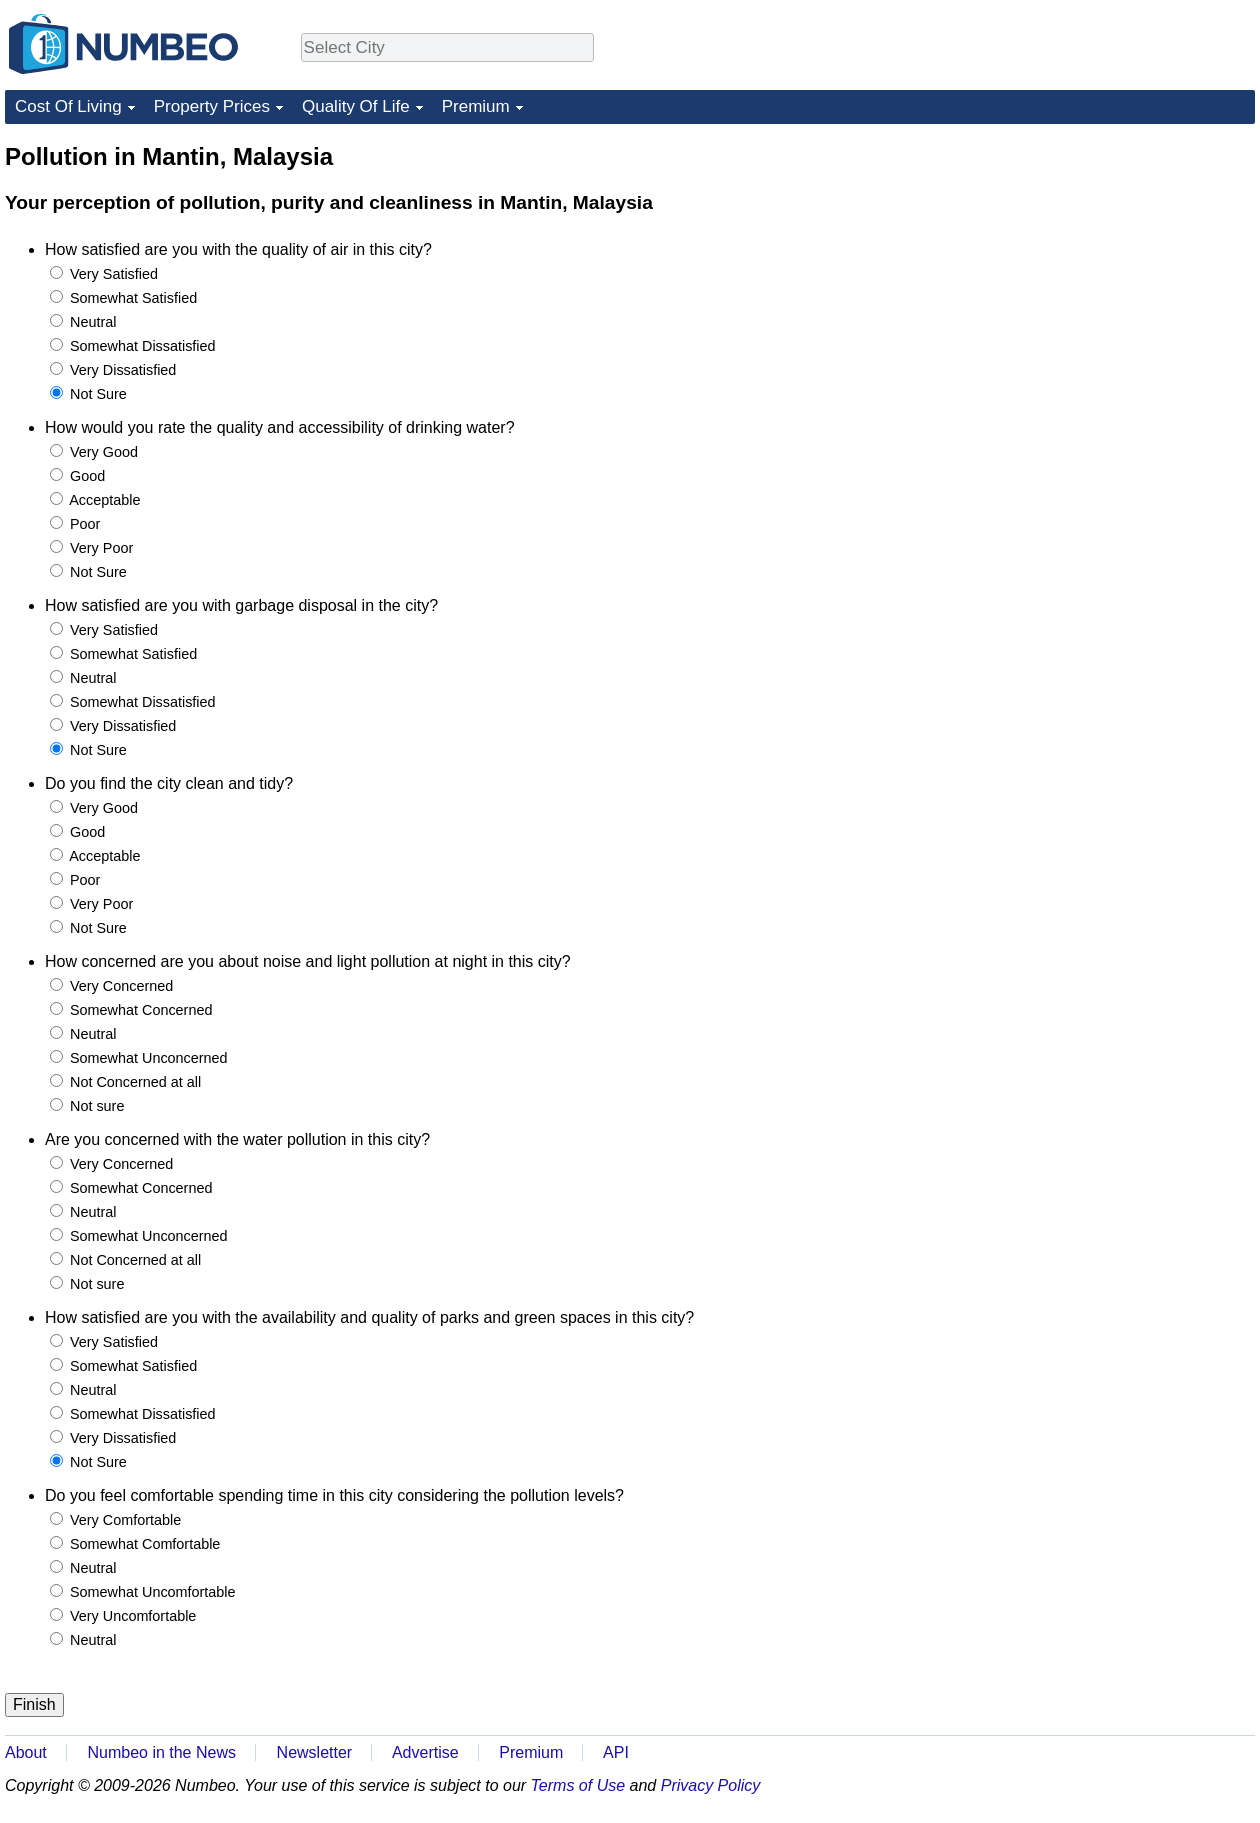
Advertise (425, 1752)
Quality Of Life (356, 106)
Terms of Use (578, 1785)
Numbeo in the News (161, 1752)
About (26, 1752)
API (616, 1752)
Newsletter (315, 1752)
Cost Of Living (68, 106)
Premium (476, 106)
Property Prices (212, 106)
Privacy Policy (711, 1785)
